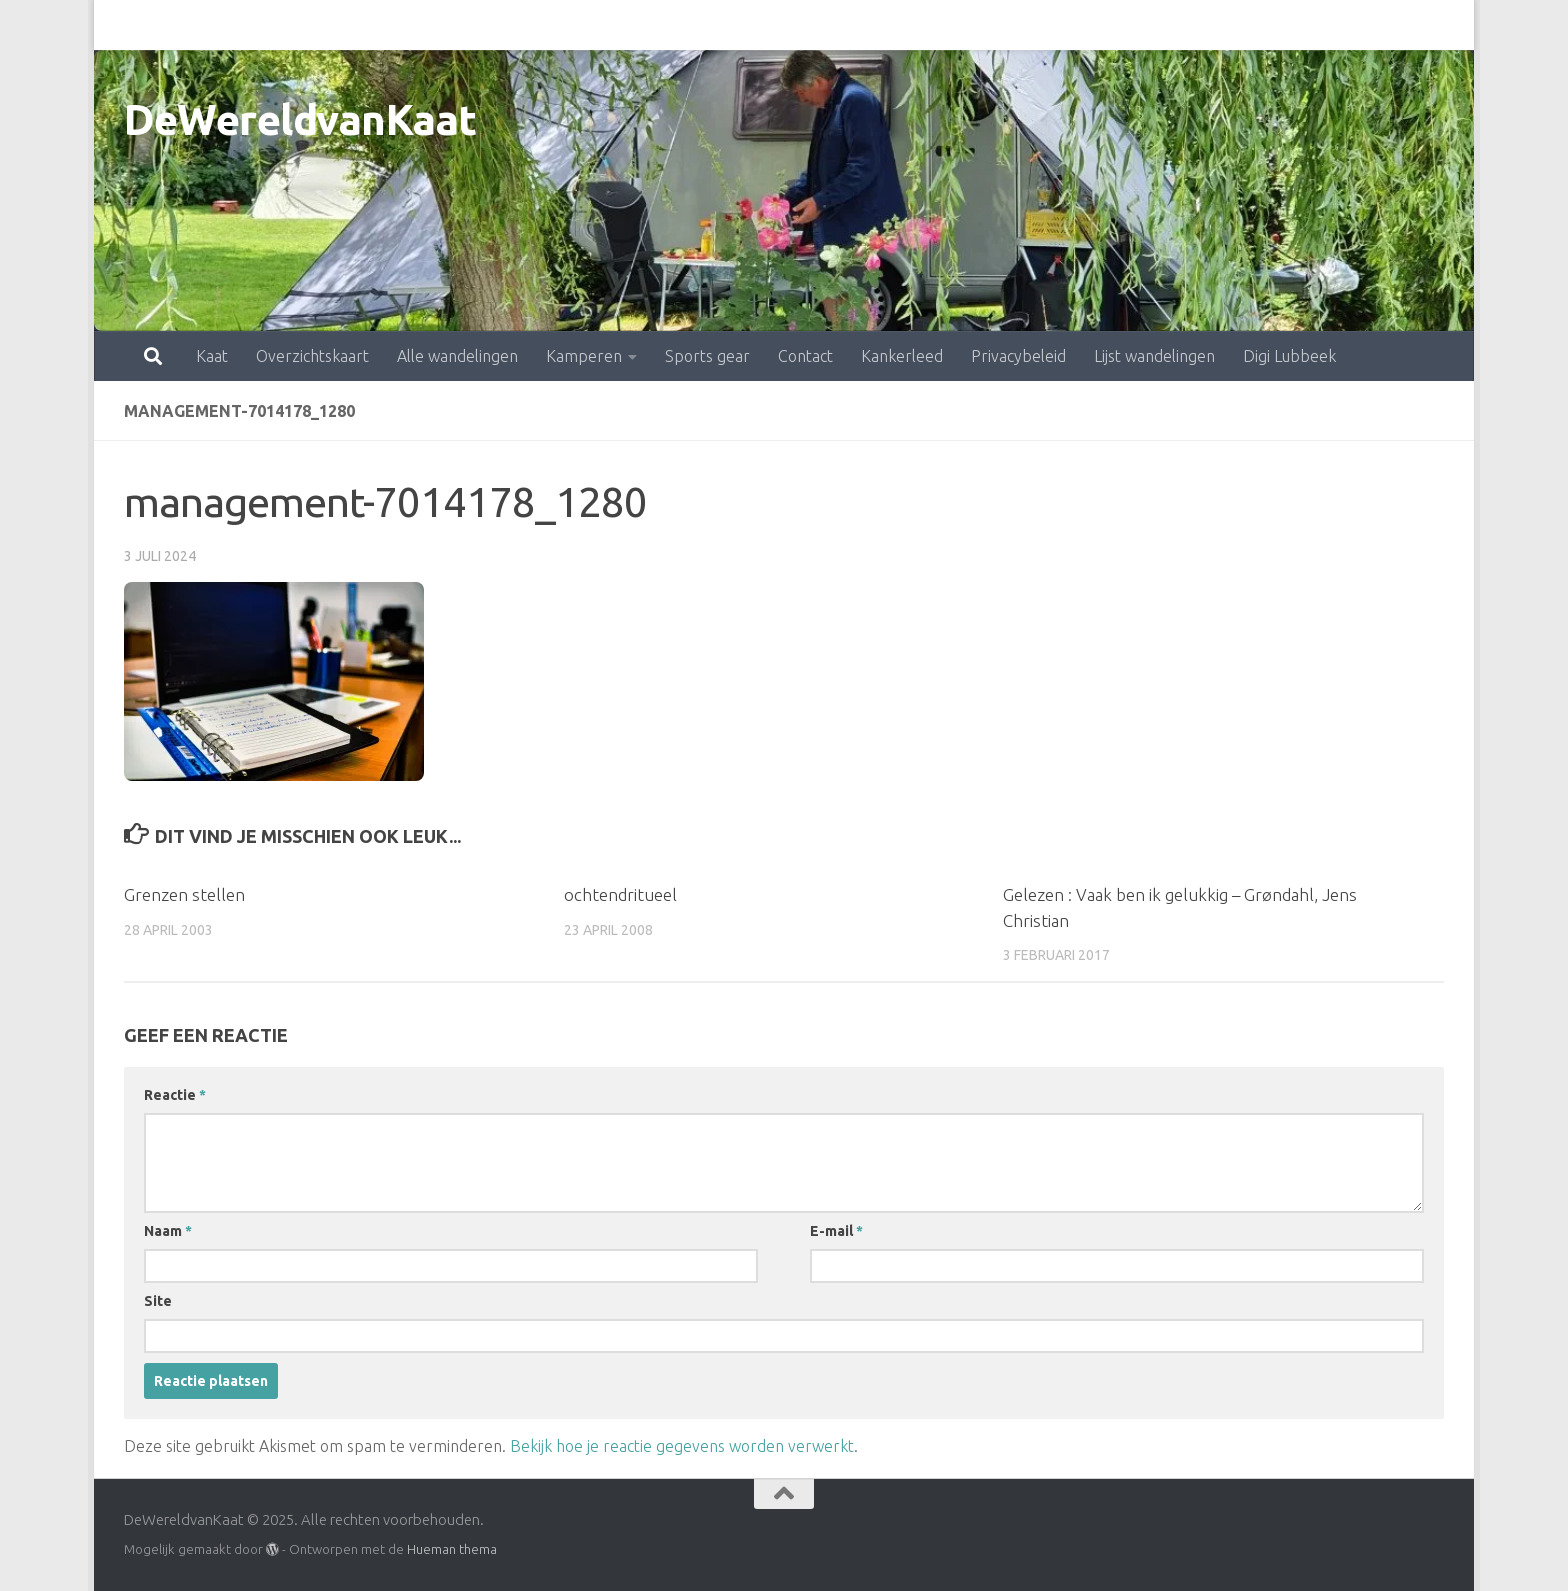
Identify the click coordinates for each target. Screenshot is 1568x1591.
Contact (717, 25)
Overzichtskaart (224, 25)
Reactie (175, 1095)
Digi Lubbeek (1201, 25)
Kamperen (496, 25)
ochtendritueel (620, 894)
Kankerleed (814, 25)
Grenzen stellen (184, 894)
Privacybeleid (930, 25)
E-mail (836, 1231)
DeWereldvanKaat (300, 119)
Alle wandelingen (369, 25)
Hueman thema (452, 1549)
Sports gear (619, 25)
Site (158, 1301)
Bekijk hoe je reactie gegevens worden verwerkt (682, 1446)
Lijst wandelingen (1066, 25)
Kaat (124, 25)
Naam (168, 1231)
